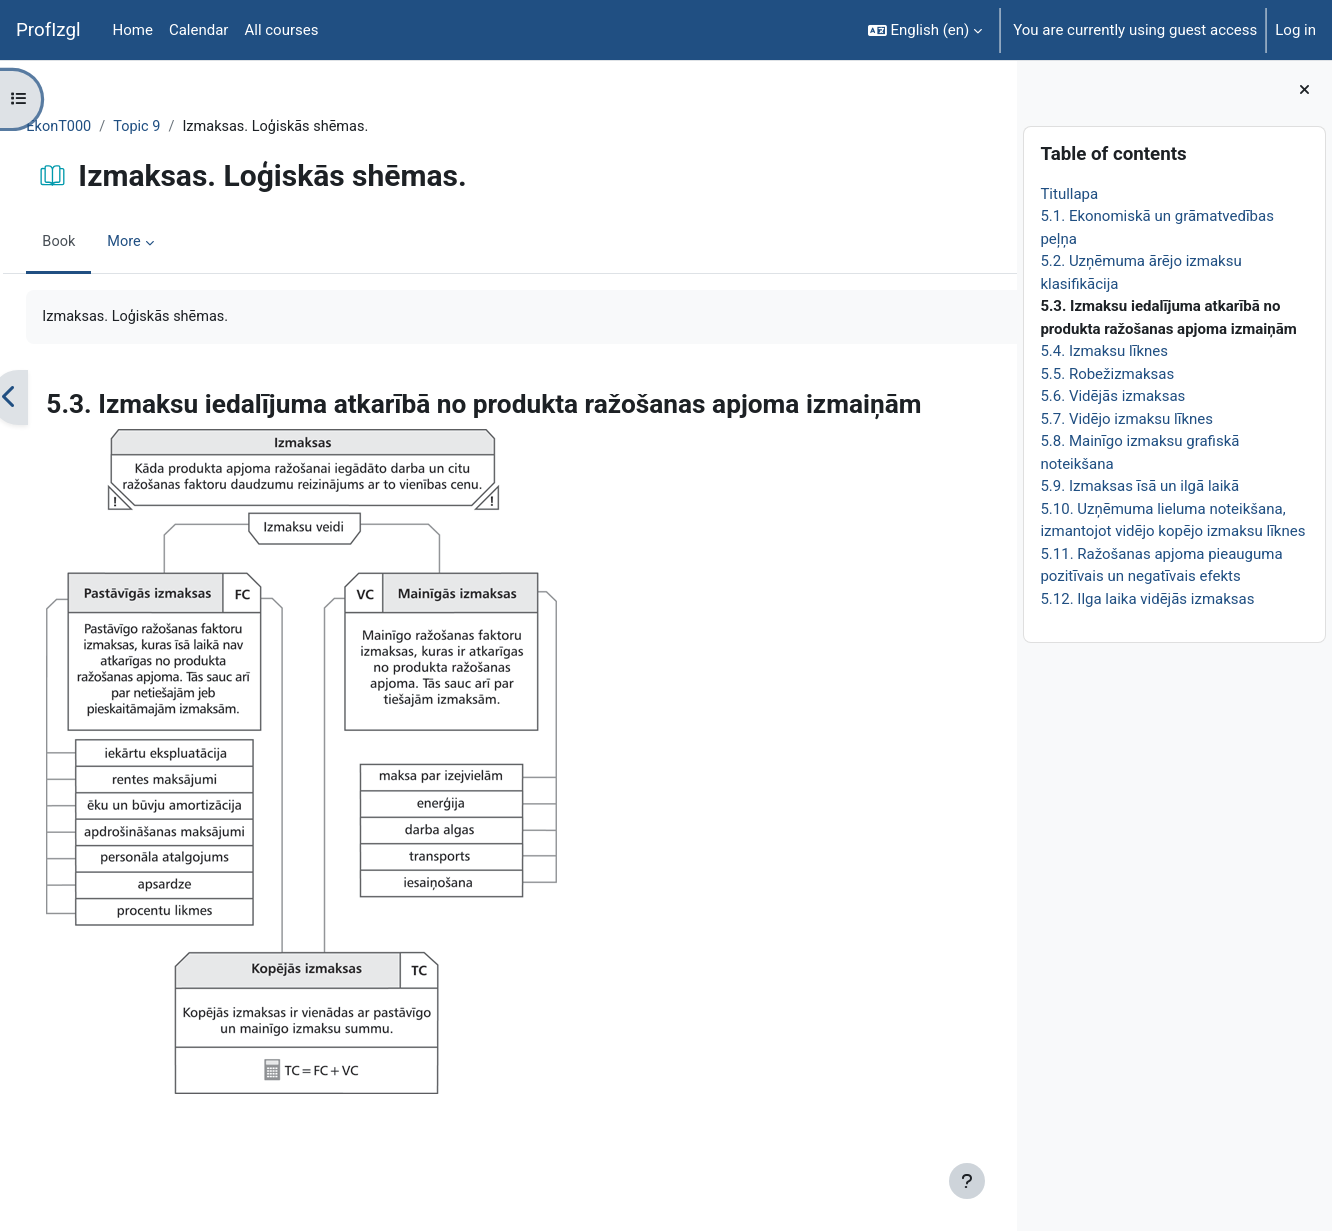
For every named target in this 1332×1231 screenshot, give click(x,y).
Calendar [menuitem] (199, 30)
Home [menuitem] (133, 30)
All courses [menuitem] (281, 30)
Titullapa (1069, 194)
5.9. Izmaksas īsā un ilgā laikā (1139, 486)
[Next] (994, 399)
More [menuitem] (170, 243)
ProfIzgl (48, 30)
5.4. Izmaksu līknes (1104, 351)
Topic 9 (184, 127)
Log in (1295, 30)
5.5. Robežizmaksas (1107, 374)
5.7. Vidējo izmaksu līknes (1126, 419)
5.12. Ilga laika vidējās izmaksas (1147, 599)
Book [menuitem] (104, 243)
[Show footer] (967, 1181)
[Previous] (54, 399)
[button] (925, 30)
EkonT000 (104, 127)
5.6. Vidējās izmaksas (1112, 396)
